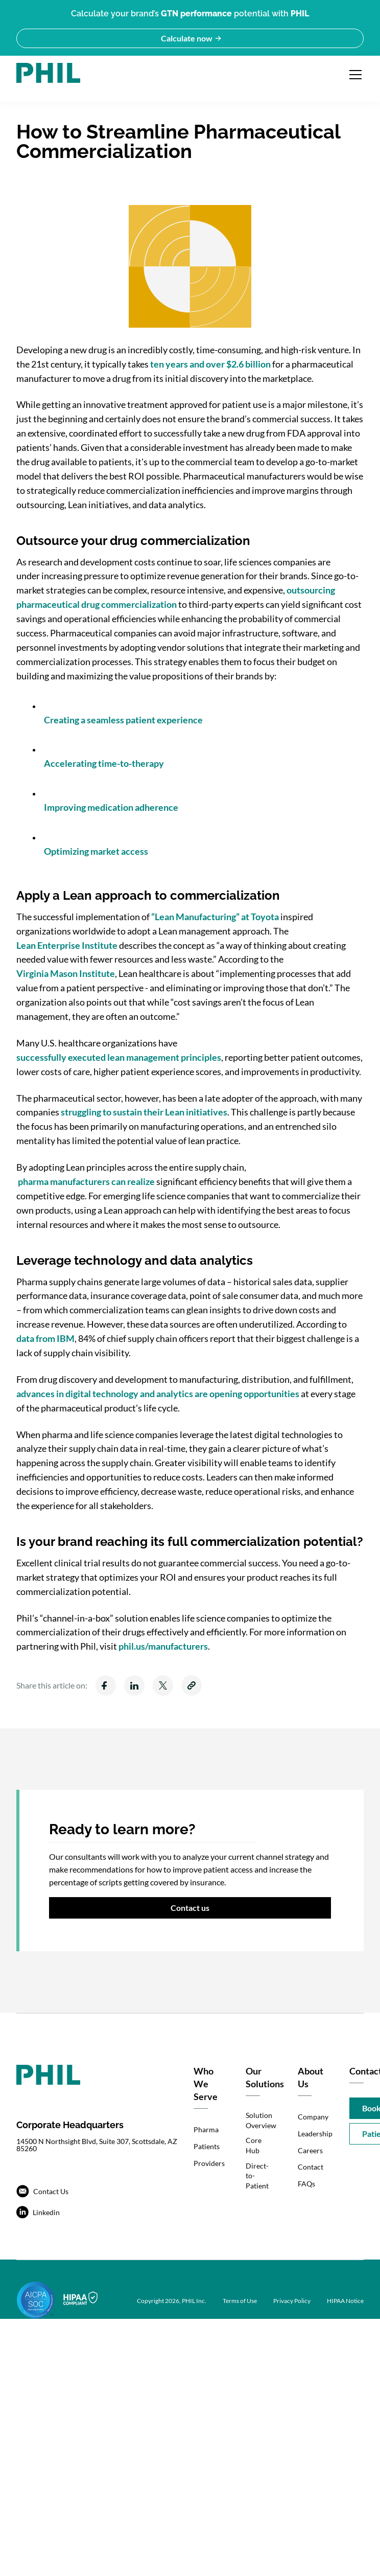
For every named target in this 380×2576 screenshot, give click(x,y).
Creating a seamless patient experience (123, 719)
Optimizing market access (96, 851)
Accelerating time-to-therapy (104, 763)
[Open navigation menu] (355, 74)
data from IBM (45, 1338)
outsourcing (311, 590)
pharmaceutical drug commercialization (96, 604)
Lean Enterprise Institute (66, 945)
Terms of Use (240, 2301)
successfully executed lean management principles (118, 1057)
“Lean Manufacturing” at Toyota (214, 916)
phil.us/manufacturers (163, 1646)
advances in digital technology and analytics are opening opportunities (157, 1393)
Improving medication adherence (111, 807)
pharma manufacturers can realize (85, 1181)
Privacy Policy (292, 2301)
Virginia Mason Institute (65, 973)
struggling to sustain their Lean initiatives (144, 1112)
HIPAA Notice (345, 2301)
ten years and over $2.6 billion (210, 364)
